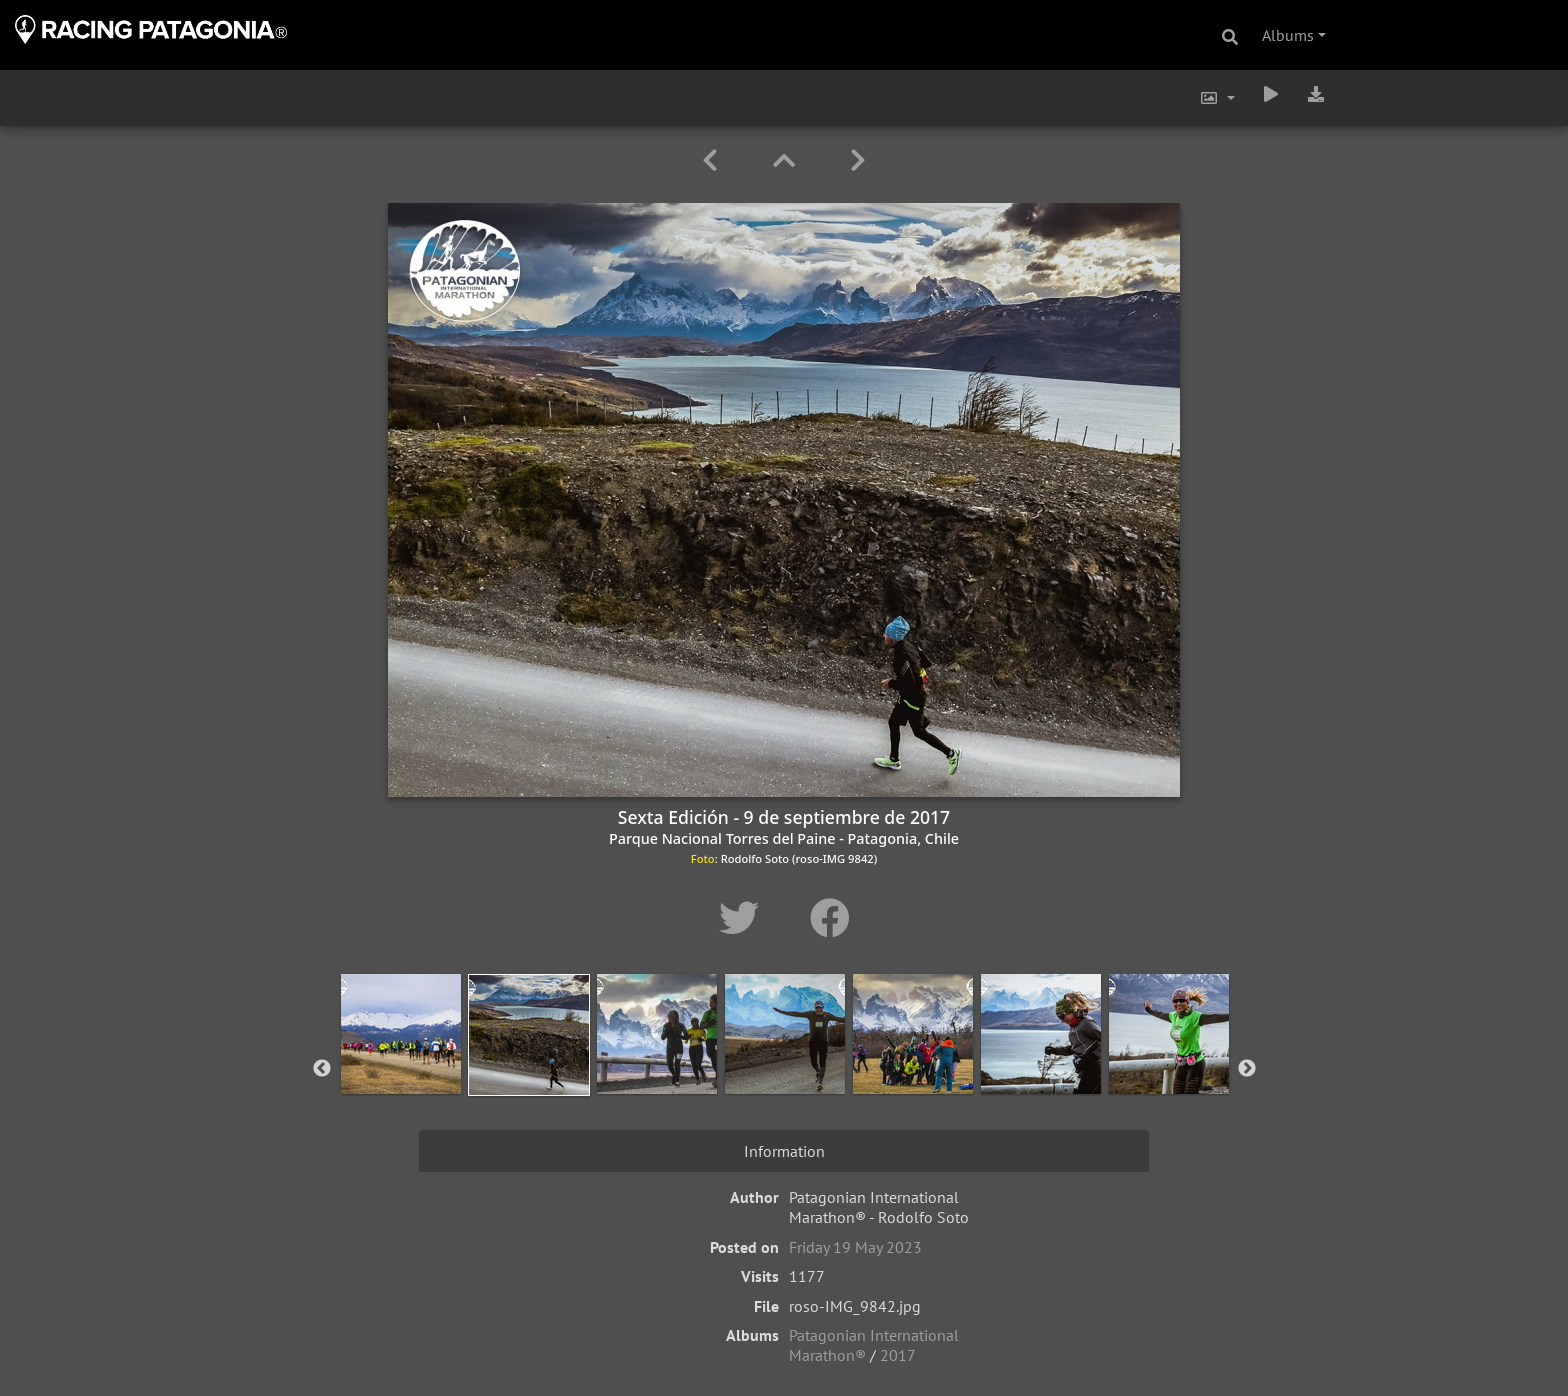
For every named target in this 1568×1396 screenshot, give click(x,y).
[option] (401, 1065)
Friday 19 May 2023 (855, 1247)
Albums (1288, 35)
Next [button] (1247, 1069)
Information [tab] (784, 1151)
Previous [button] (322, 1069)
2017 (898, 1355)
